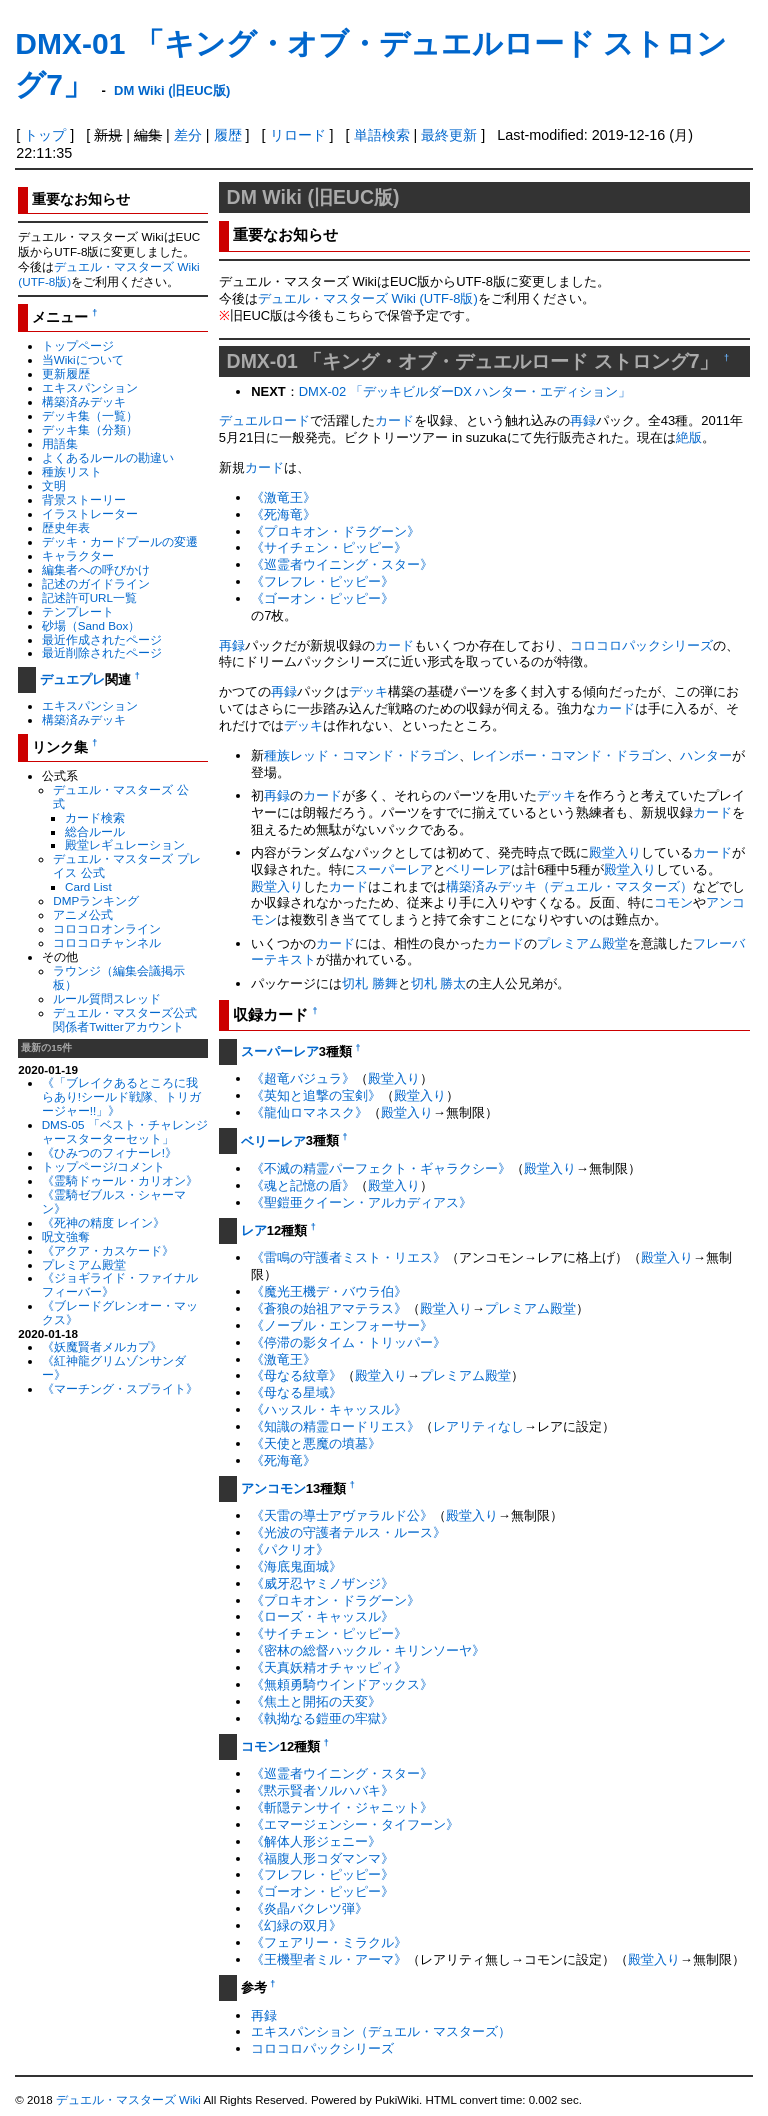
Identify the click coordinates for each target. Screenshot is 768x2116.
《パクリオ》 (290, 1549)
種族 (277, 755)
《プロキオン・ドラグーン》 (335, 531)
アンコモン (273, 1488)
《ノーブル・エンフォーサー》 (342, 1325)
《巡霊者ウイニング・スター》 (342, 564)
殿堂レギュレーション (125, 844)
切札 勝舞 (370, 983)
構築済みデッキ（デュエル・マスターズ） (569, 886)
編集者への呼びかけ (96, 569)
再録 (583, 420)
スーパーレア (394, 869)
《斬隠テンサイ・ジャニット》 (342, 1807)
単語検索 (382, 135)
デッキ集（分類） (90, 429)
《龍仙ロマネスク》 (309, 1112)
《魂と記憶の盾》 (303, 1185)
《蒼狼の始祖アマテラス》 (329, 1308)
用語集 (60, 443)
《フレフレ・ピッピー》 (322, 581)
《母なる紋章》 (296, 1375)
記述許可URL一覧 (89, 597)
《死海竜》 (283, 514)
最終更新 (449, 135)
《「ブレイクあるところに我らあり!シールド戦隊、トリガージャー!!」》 (121, 1096)
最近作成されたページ (102, 639)
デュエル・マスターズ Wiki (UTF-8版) (368, 298)
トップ (45, 135)
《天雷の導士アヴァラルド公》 (342, 1515)
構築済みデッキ (84, 401)
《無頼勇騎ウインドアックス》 (342, 1684)
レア (254, 1230)
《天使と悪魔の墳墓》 (316, 1443)
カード (394, 420)
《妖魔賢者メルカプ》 (102, 1346)
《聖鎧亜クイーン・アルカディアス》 (361, 1202)
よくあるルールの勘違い (108, 457)
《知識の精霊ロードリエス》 (335, 1426)
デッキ (368, 691)
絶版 (689, 437)
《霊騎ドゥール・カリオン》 (120, 1180)
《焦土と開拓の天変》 (316, 1701)
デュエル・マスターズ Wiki (128, 2100)
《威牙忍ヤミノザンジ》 (322, 1583)
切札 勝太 (439, 983)
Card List (88, 886)
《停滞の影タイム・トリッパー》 (348, 1342)
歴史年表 (66, 527)
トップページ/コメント (103, 1166)
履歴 (228, 135)
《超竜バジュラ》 (303, 1078)
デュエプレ (72, 679)
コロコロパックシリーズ (641, 645)
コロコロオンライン (107, 928)
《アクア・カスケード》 (108, 1250)
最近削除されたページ (102, 652)
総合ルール (95, 831)
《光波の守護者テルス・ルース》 (348, 1532)
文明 (54, 485)
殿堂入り (615, 852)
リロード (298, 135)
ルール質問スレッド (107, 998)
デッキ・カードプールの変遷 (120, 541)
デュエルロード (264, 420)
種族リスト (72, 471)
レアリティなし (478, 1426)
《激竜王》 (283, 497)
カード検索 (95, 817)
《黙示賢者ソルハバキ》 (322, 1790)
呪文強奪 (66, 1236)
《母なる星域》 (296, 1392)
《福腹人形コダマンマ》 (322, 1858)
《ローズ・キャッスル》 (322, 1616)
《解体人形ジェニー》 (316, 1841)
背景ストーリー (84, 499)
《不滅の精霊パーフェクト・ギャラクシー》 (381, 1168)
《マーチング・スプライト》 (120, 1388)
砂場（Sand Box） (91, 625)
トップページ (78, 345)
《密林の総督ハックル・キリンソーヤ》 (368, 1650)
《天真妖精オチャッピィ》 (329, 1667)
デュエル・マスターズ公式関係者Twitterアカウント (125, 1019)
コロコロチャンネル (107, 942)
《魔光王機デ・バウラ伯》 (329, 1291)
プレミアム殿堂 (84, 1264)
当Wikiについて (83, 359)
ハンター (706, 755)
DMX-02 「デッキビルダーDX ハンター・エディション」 (465, 391)
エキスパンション (90, 387)
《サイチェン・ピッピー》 (329, 547)
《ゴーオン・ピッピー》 (322, 598)
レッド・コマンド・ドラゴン (374, 755)
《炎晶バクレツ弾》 (309, 1908)
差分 (188, 135)
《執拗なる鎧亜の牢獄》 (322, 1718)
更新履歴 (66, 373)
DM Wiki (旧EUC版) (172, 90)
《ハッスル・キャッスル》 (329, 1409)
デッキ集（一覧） (90, 415)
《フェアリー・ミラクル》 (329, 1942)
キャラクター (78, 555)
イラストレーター (90, 513)
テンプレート (78, 611)
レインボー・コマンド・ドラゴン (569, 755)
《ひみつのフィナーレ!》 (109, 1152)
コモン (673, 902)
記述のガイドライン (96, 583)
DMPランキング (96, 900)
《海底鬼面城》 (296, 1566)
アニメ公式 (83, 914)
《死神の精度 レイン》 (103, 1222)
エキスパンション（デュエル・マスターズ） (381, 2031)
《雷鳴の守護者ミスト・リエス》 (348, 1257)
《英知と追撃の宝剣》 (316, 1095)
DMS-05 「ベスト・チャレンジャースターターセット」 (125, 1131)
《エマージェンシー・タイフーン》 (355, 1824)
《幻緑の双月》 (296, 1925)
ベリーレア (478, 869)
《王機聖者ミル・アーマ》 (329, 1959)
